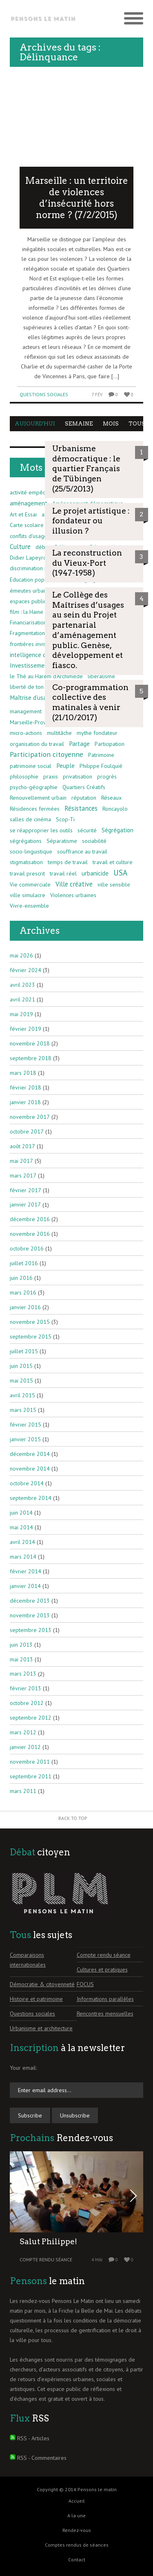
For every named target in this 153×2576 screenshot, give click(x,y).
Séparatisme (62, 841)
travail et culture (113, 862)
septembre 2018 (30, 1058)
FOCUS (85, 1984)
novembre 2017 (30, 1116)
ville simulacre (27, 895)
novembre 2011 (30, 1761)
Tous (137, 424)
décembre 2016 (30, 1219)
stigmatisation (26, 862)
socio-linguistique (31, 851)
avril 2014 (22, 1542)
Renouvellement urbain (38, 797)
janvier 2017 (25, 1204)
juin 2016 (21, 1277)
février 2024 (25, 970)
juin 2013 (21, 1644)
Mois (111, 424)
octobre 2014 (27, 1483)
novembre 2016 (30, 1233)
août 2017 (22, 1146)
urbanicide (95, 873)
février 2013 (25, 1688)
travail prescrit (27, 873)
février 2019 (25, 1028)
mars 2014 (23, 1556)
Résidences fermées (35, 808)
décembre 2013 (30, 1600)
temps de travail (68, 862)
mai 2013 (21, 1659)
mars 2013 (23, 1673)
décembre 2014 (30, 1454)
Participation (109, 744)
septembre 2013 (30, 1630)
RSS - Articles (33, 2438)
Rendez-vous (76, 2530)
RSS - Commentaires (42, 2457)
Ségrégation (117, 830)
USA (120, 873)
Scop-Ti (65, 819)
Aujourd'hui (35, 424)
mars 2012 (23, 1732)
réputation (83, 797)
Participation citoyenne (46, 754)
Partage (79, 743)
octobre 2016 (27, 1248)
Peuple (65, 765)
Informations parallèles (105, 1999)
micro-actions (26, 733)
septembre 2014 (30, 1498)
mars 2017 (23, 1175)
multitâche (59, 733)
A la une (76, 2515)
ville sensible (114, 884)
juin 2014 (21, 1512)
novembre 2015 (30, 1321)
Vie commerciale (30, 884)
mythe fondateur (97, 733)
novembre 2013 (30, 1615)
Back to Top (72, 1818)
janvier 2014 (25, 1586)
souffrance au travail (82, 851)
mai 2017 (21, 1160)
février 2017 (25, 1190)
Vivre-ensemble (29, 905)
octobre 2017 (27, 1131)
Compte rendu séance (104, 1954)
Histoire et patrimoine (36, 1999)
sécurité (87, 830)
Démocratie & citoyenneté (42, 1984)
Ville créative (74, 884)
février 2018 (25, 1087)
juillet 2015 (24, 1351)
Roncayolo (115, 808)
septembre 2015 (30, 1336)
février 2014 (25, 1571)
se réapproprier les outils (41, 830)
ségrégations (26, 841)
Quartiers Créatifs (83, 787)
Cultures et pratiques (102, 1969)
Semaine (79, 424)
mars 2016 (23, 1292)
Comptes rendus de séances (77, 2545)
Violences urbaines (73, 895)
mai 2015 (21, 1380)
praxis (50, 776)
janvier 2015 (25, 1439)
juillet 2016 (24, 1263)
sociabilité (94, 841)
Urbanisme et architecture (41, 2028)
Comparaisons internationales (28, 1959)
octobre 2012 (27, 1703)
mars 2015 (23, 1410)
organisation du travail (37, 744)
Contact (76, 2559)
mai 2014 (21, 1527)
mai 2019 (21, 1014)
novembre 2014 (30, 1468)
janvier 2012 (25, 1747)
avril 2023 (22, 984)
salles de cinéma (30, 819)
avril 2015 (22, 1395)
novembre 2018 (30, 1043)
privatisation (77, 776)
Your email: (23, 2067)
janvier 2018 (25, 1102)
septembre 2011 (30, 1776)
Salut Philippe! (48, 2241)
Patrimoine (101, 755)
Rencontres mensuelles (105, 2013)
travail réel (63, 873)
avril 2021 (22, 999)
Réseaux (111, 797)
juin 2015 (21, 1366)
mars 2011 (23, 1791)
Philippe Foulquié (101, 766)
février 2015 (25, 1424)
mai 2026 (21, 955)
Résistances (81, 808)
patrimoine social (30, 766)
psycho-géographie (34, 787)
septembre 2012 (30, 1717)
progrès (107, 776)
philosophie (24, 776)
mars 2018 (23, 1072)
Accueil (77, 2501)
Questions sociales (44, 394)
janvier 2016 (25, 1307)
